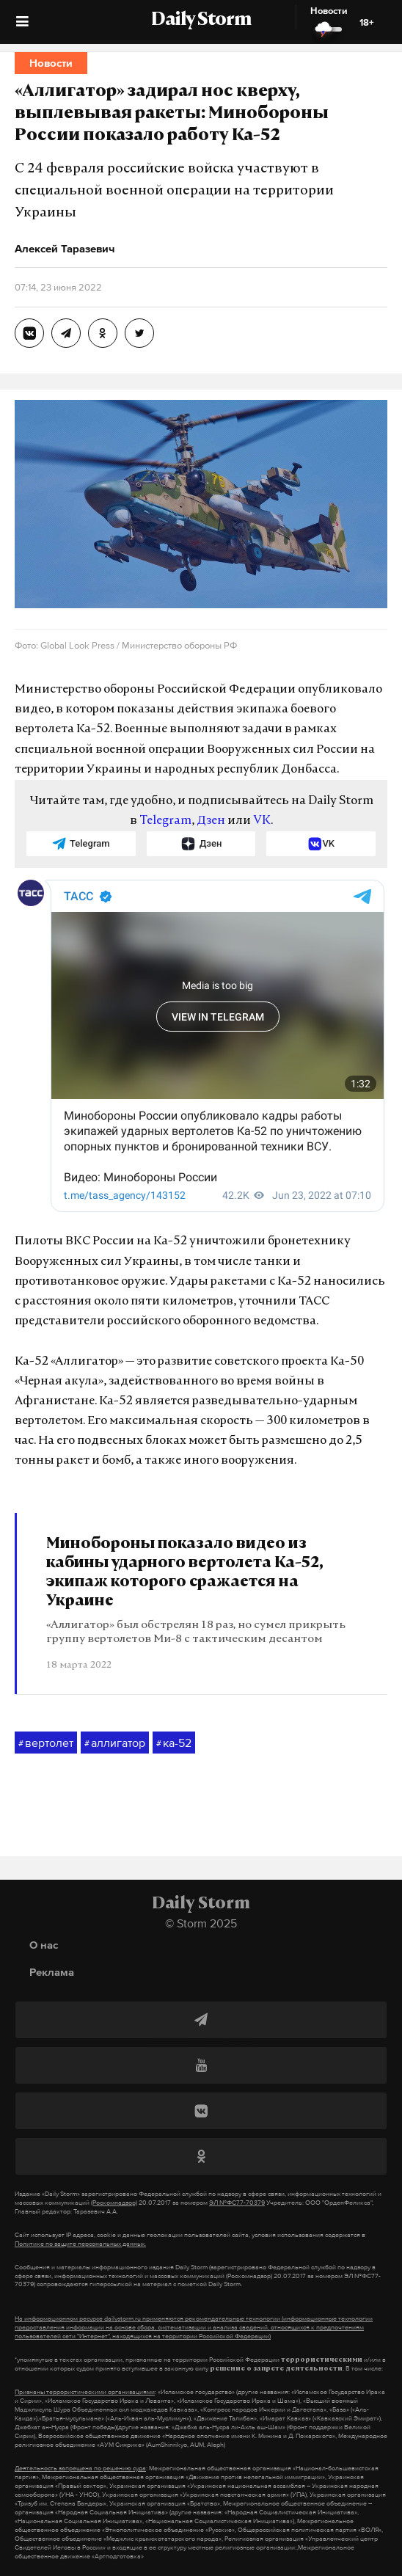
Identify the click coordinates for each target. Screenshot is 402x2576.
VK (262, 821)
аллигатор (114, 1743)
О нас (43, 1944)
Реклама (51, 1972)
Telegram (165, 821)
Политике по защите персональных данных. (80, 2243)
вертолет (45, 1743)
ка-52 (173, 1743)
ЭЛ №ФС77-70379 (237, 2202)
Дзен (211, 821)
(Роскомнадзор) (114, 2202)
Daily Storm (201, 20)
